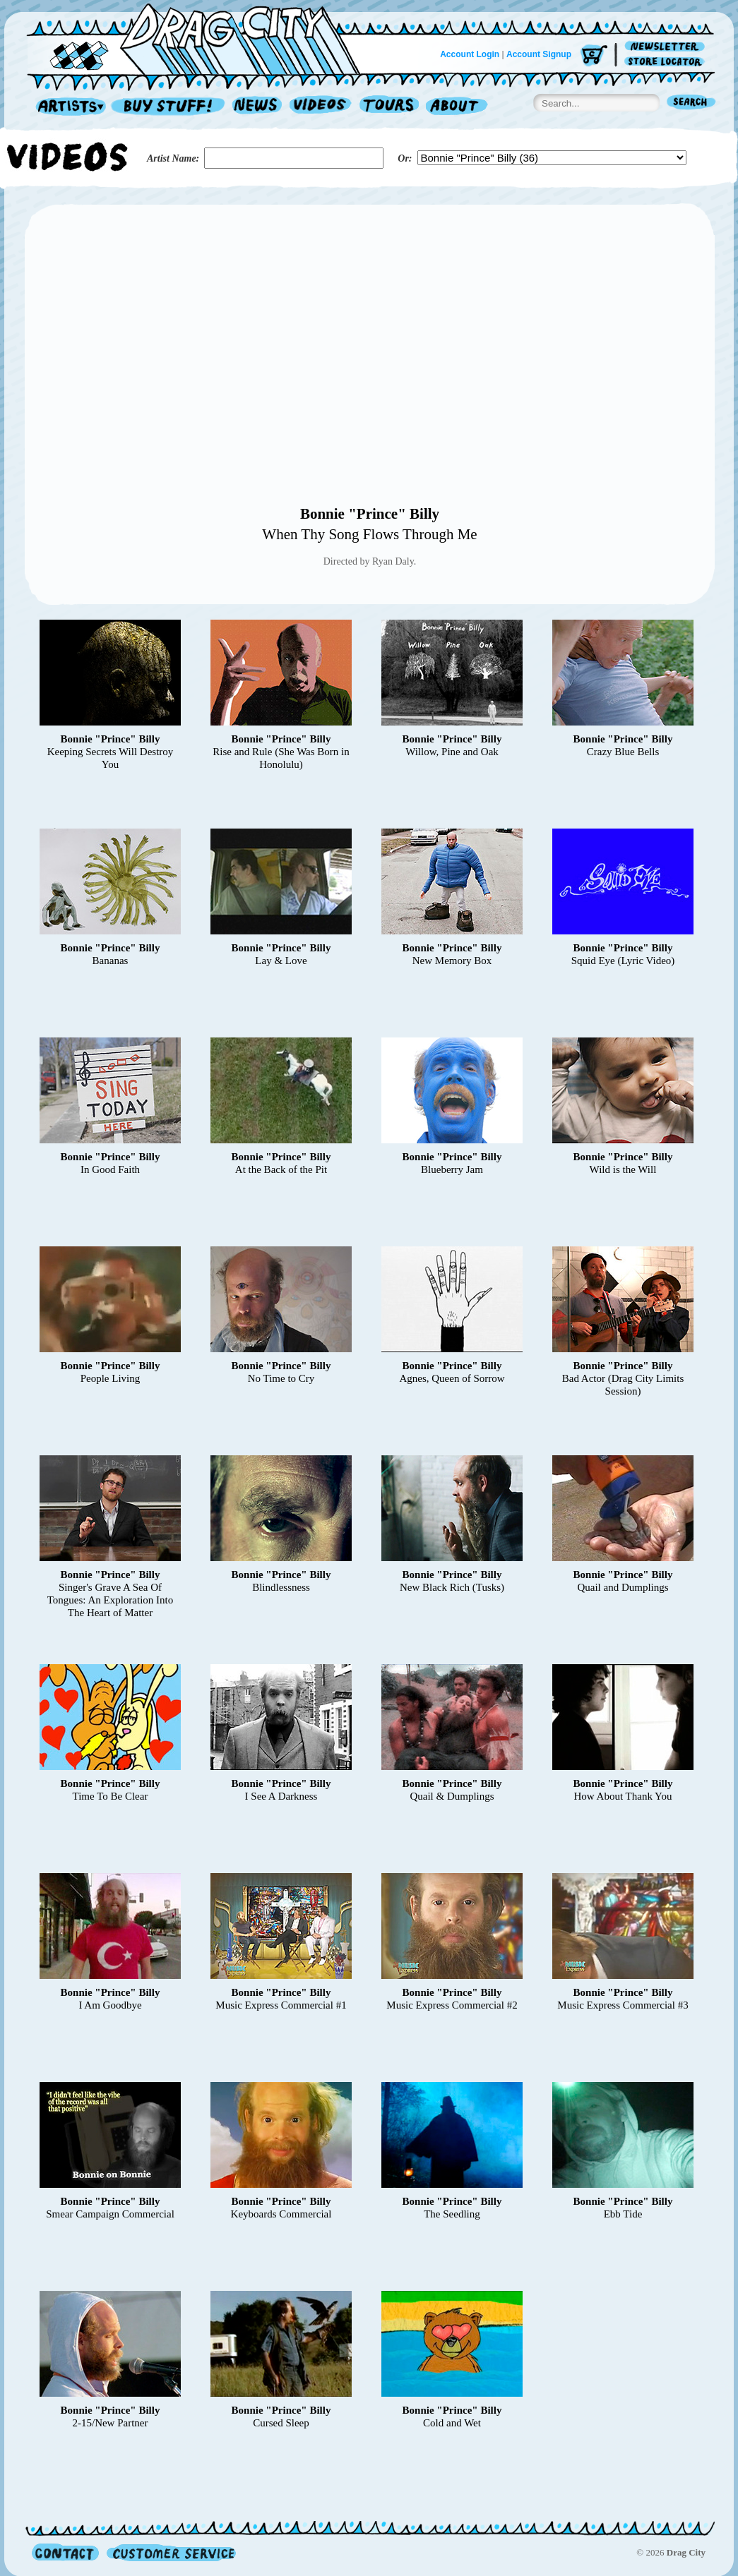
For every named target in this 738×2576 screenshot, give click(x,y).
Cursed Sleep (281, 2422)
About (456, 107)
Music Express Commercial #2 (451, 2005)
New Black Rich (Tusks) (452, 1587)
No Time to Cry (281, 1378)
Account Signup (538, 54)
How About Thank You (623, 1796)
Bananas (111, 960)
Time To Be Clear (110, 1796)
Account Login (469, 54)
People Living (111, 1378)
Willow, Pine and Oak (452, 751)
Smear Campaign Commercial (110, 2214)
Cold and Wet (452, 2422)
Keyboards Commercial (281, 2214)
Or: (405, 158)
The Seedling (452, 2214)
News (258, 107)
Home (202, 38)
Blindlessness (281, 1587)
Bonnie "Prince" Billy (369, 513)
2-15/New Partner (110, 2422)
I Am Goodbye (109, 2005)
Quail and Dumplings (622, 1587)
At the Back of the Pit (281, 1169)
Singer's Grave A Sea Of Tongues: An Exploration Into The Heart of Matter (110, 1600)
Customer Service (170, 2552)
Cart (594, 56)
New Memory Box (452, 960)
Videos (321, 107)
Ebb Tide (623, 2214)
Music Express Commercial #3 (622, 2005)
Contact (65, 2552)
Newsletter (667, 47)
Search (691, 103)
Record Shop (169, 107)
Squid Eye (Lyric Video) (623, 960)
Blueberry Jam (452, 1169)
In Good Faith (110, 1169)
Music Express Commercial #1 (280, 2005)
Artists (67, 107)
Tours (389, 107)
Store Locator (667, 61)
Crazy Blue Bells (623, 751)
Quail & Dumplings (452, 1796)
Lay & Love (280, 960)
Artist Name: (173, 158)
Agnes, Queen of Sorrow (451, 1378)
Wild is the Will (623, 1169)
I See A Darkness (281, 1796)
